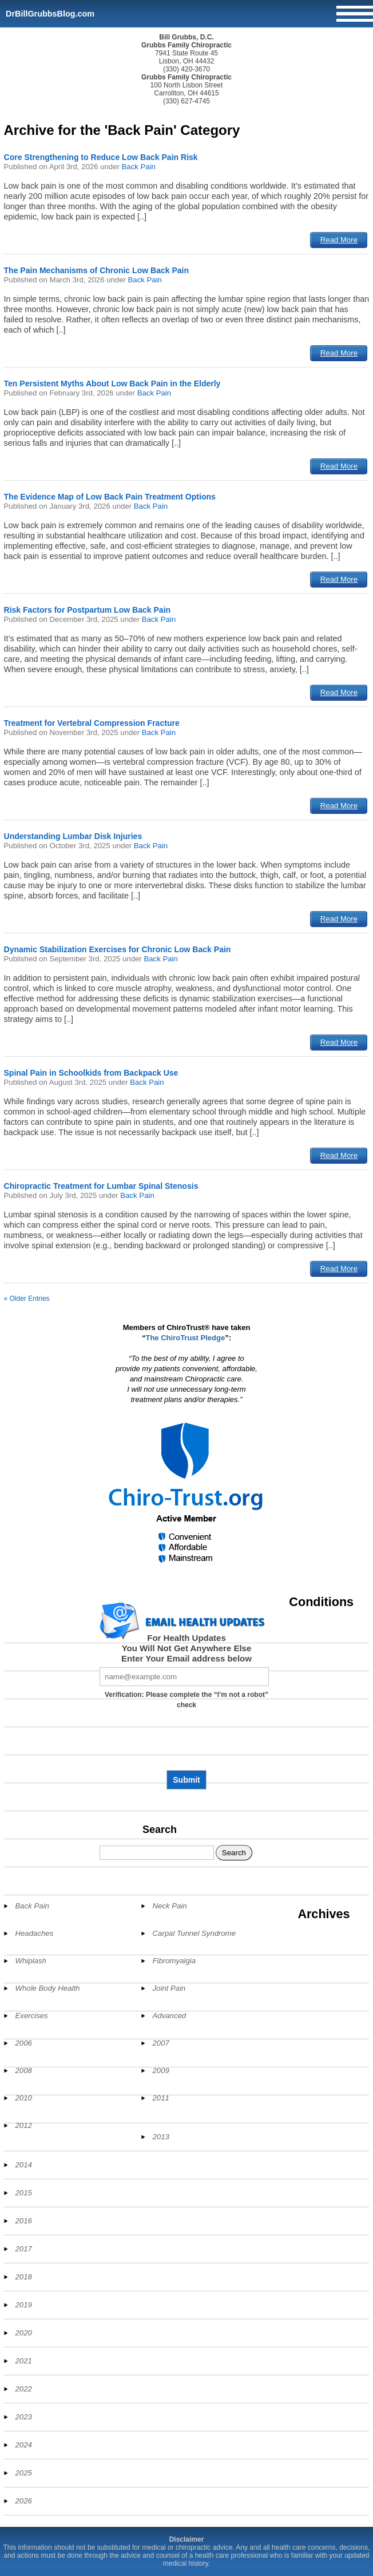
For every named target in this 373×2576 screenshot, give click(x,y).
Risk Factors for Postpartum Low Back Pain (87, 609)
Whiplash (30, 1960)
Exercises (31, 2015)
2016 (23, 2220)
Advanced (169, 2015)
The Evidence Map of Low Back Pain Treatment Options (110, 496)
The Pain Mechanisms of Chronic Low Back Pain (96, 270)
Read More (339, 239)
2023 (23, 2417)
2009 (161, 2070)
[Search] (157, 1853)
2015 (23, 2192)
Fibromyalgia (174, 1960)
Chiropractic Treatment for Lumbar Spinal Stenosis (101, 1186)
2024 (23, 2445)
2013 (161, 2136)
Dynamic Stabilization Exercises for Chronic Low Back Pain (117, 949)
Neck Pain (170, 1906)
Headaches (34, 1933)
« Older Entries (27, 1299)
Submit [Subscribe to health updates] (186, 1779)
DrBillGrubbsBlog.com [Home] (50, 13)
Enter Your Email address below (186, 1658)
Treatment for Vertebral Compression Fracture (92, 723)
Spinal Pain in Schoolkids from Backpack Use (91, 1072)
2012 (23, 2125)
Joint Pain (169, 1988)
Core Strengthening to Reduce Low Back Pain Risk (101, 157)
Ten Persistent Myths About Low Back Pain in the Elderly (112, 383)
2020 (23, 2333)
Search (159, 1829)
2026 (23, 2501)
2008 (23, 2070)
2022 (23, 2389)
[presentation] (186, 1744)
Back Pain (139, 166)
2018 (23, 2277)
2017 (23, 2248)
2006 (23, 2043)
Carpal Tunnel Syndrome (194, 1933)
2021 (23, 2361)
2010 (23, 2098)
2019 (23, 2305)
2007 (161, 2043)
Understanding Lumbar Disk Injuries (73, 836)
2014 (23, 2164)
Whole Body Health (47, 1988)
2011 (161, 2098)
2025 (23, 2473)
